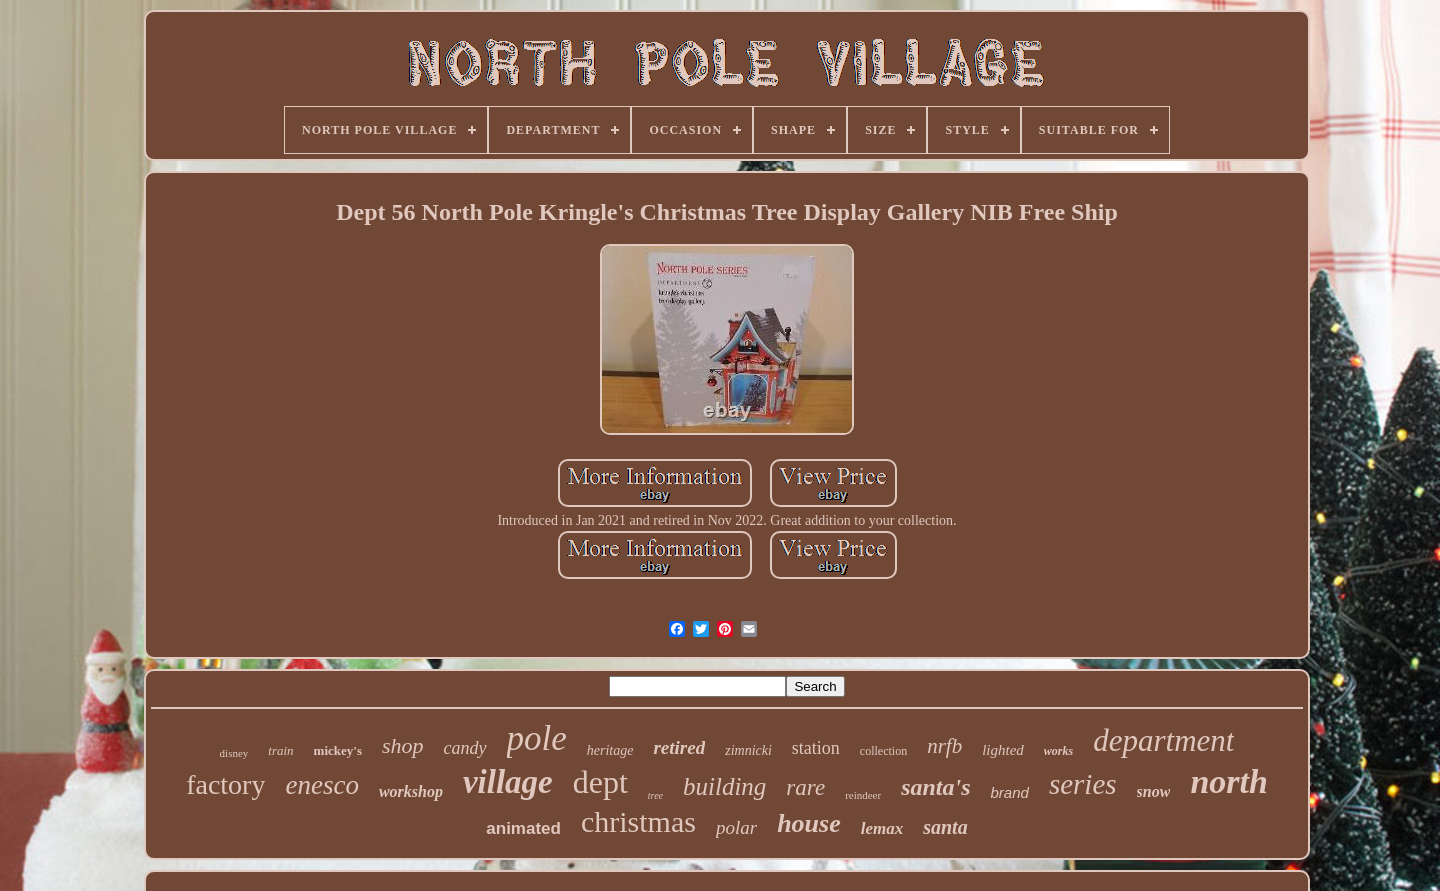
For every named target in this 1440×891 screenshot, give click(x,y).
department (1163, 740)
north (1229, 781)
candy (465, 748)
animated (523, 828)
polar (736, 827)
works (1058, 751)
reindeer (863, 795)
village (508, 782)
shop (403, 745)
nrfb (944, 746)
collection (883, 751)
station (816, 748)
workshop (411, 791)
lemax (882, 828)
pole (537, 738)
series (1083, 784)
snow (1154, 791)
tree (655, 795)
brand (1010, 792)
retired (679, 747)
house (809, 823)
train (280, 750)
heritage (610, 750)
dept (600, 782)
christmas (638, 821)
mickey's (338, 750)
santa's (935, 787)
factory (225, 784)
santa (945, 827)
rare (805, 787)
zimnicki (748, 750)
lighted (1003, 750)
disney (234, 753)
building (724, 786)
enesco (321, 785)
